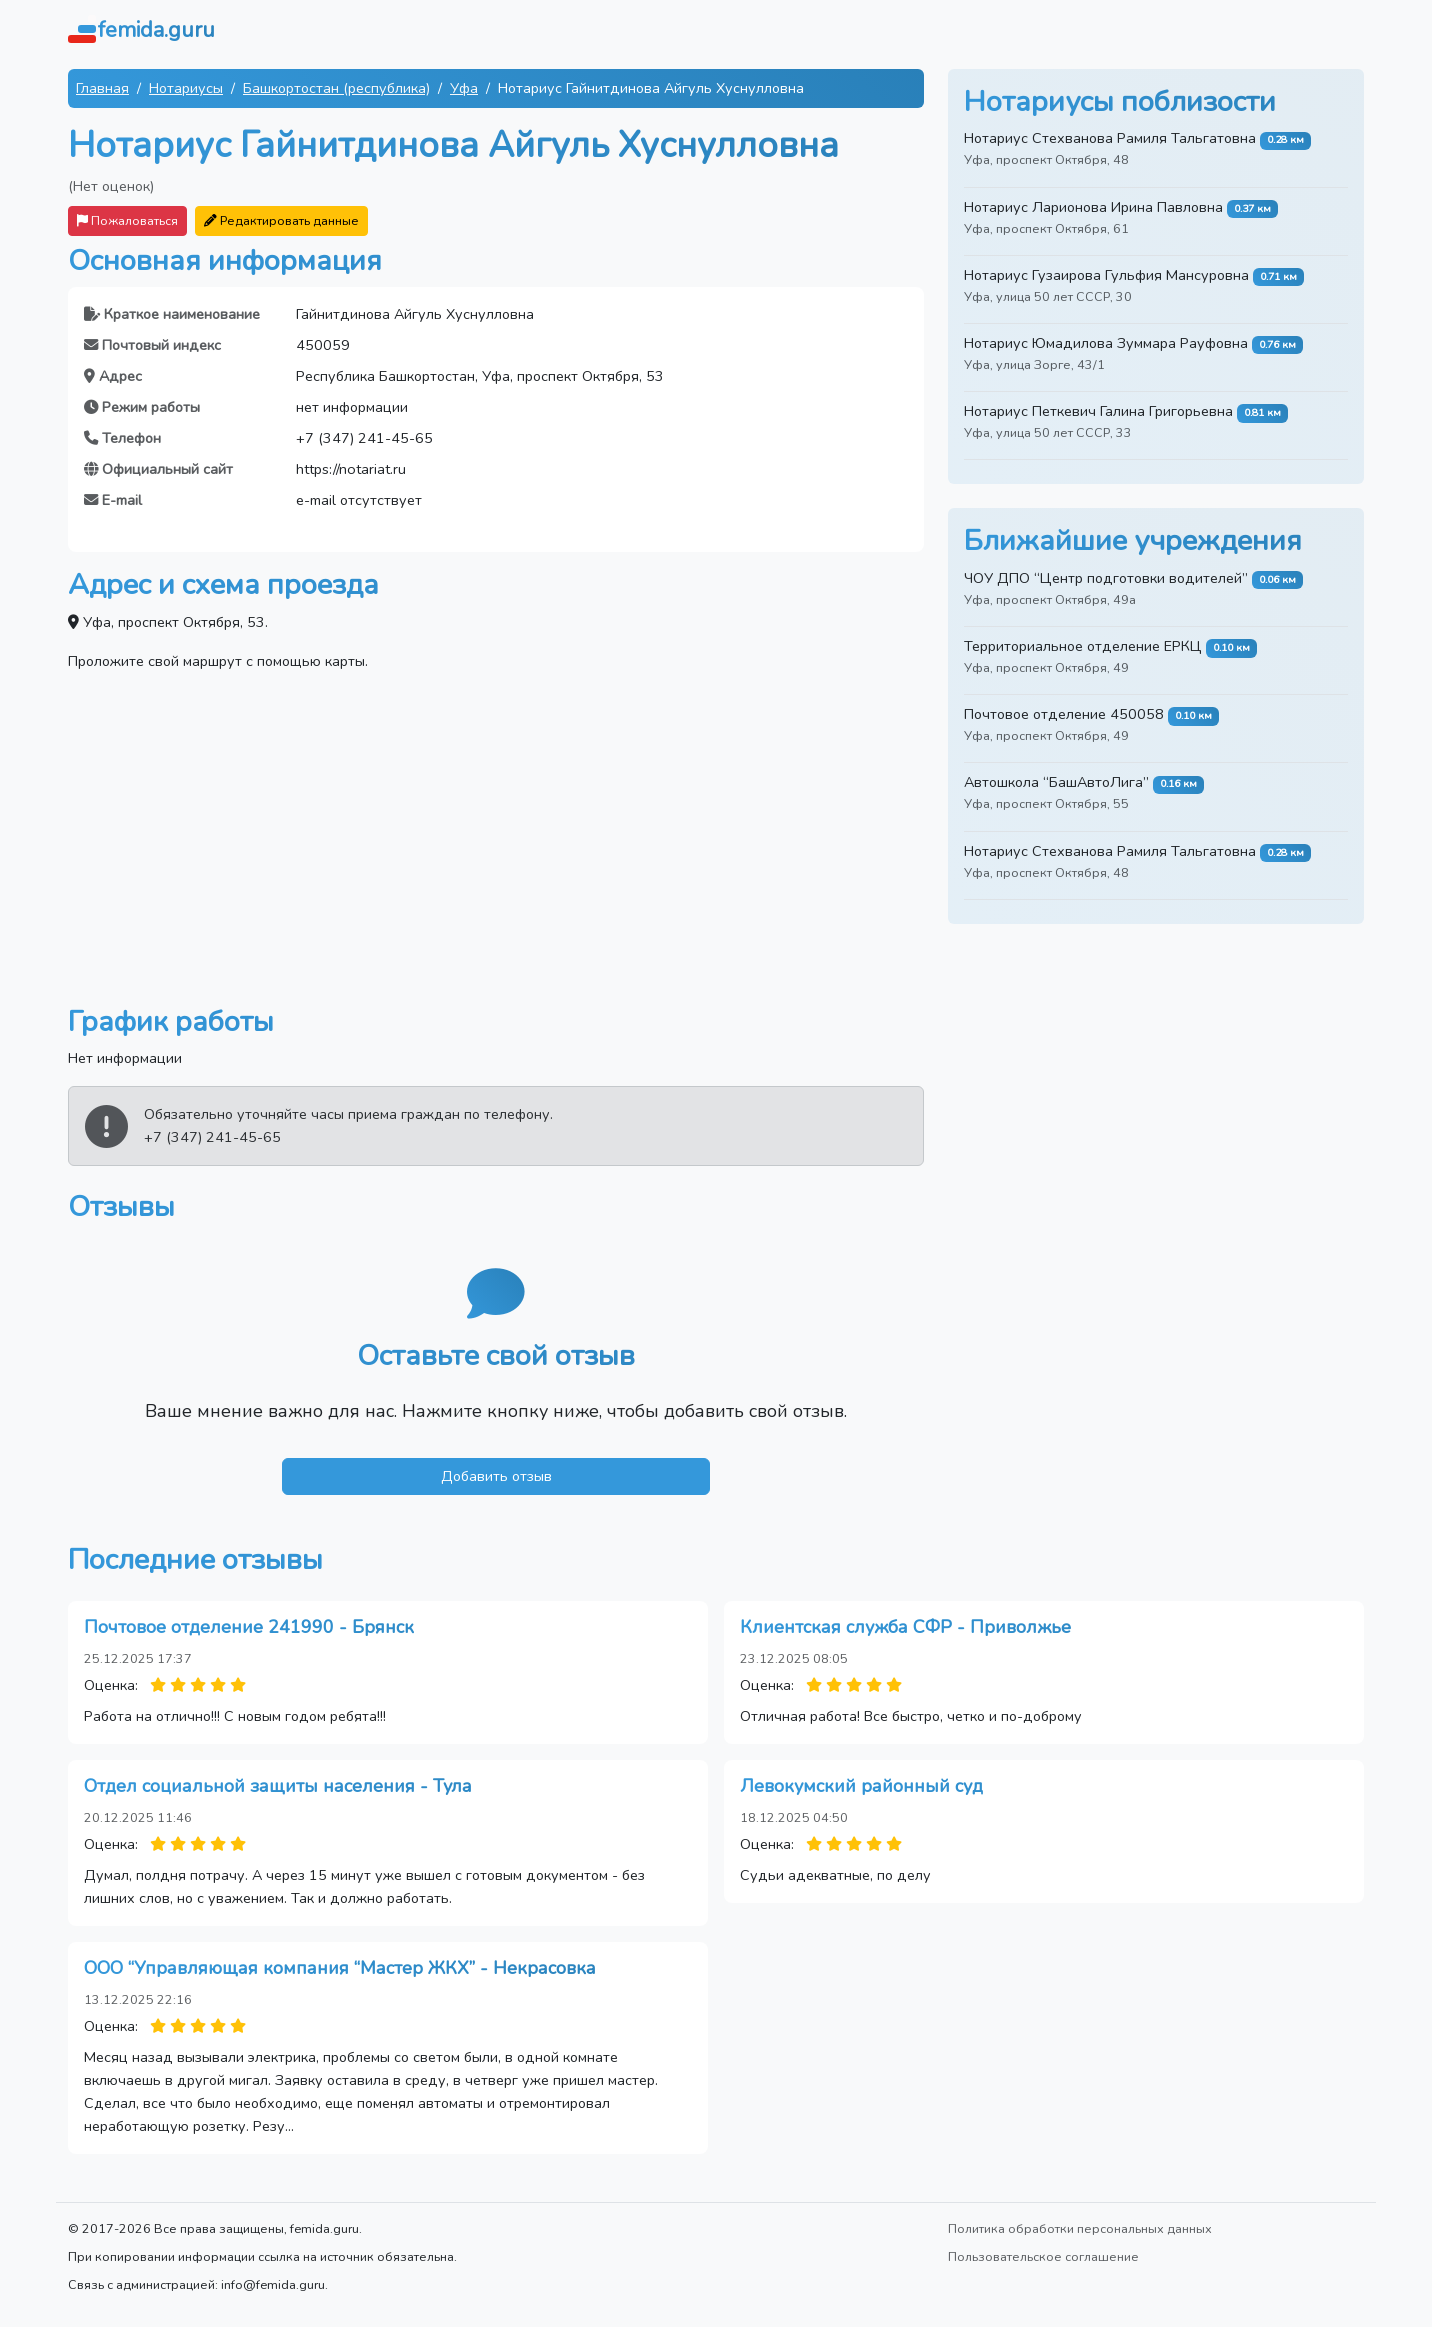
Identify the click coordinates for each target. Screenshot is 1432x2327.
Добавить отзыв (496, 1476)
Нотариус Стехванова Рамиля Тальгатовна (1110, 138)
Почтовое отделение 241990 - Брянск (249, 1627)
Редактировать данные (281, 220)
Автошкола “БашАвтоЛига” (1056, 782)
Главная (102, 88)
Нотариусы (186, 88)
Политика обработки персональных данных (1080, 2228)
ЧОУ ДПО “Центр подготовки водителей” (1106, 578)
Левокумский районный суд (861, 1786)
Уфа (464, 88)
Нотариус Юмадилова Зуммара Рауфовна (1106, 343)
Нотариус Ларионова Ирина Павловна (1093, 207)
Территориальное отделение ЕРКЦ (1083, 646)
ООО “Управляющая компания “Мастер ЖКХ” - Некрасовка (340, 1968)
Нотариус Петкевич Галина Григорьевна (1098, 411)
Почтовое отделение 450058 (1064, 714)
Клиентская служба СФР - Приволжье (905, 1627)
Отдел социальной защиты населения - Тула (278, 1786)
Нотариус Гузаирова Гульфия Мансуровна (1106, 275)
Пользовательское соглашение (1043, 2256)
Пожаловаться (127, 220)
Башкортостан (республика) (336, 88)
